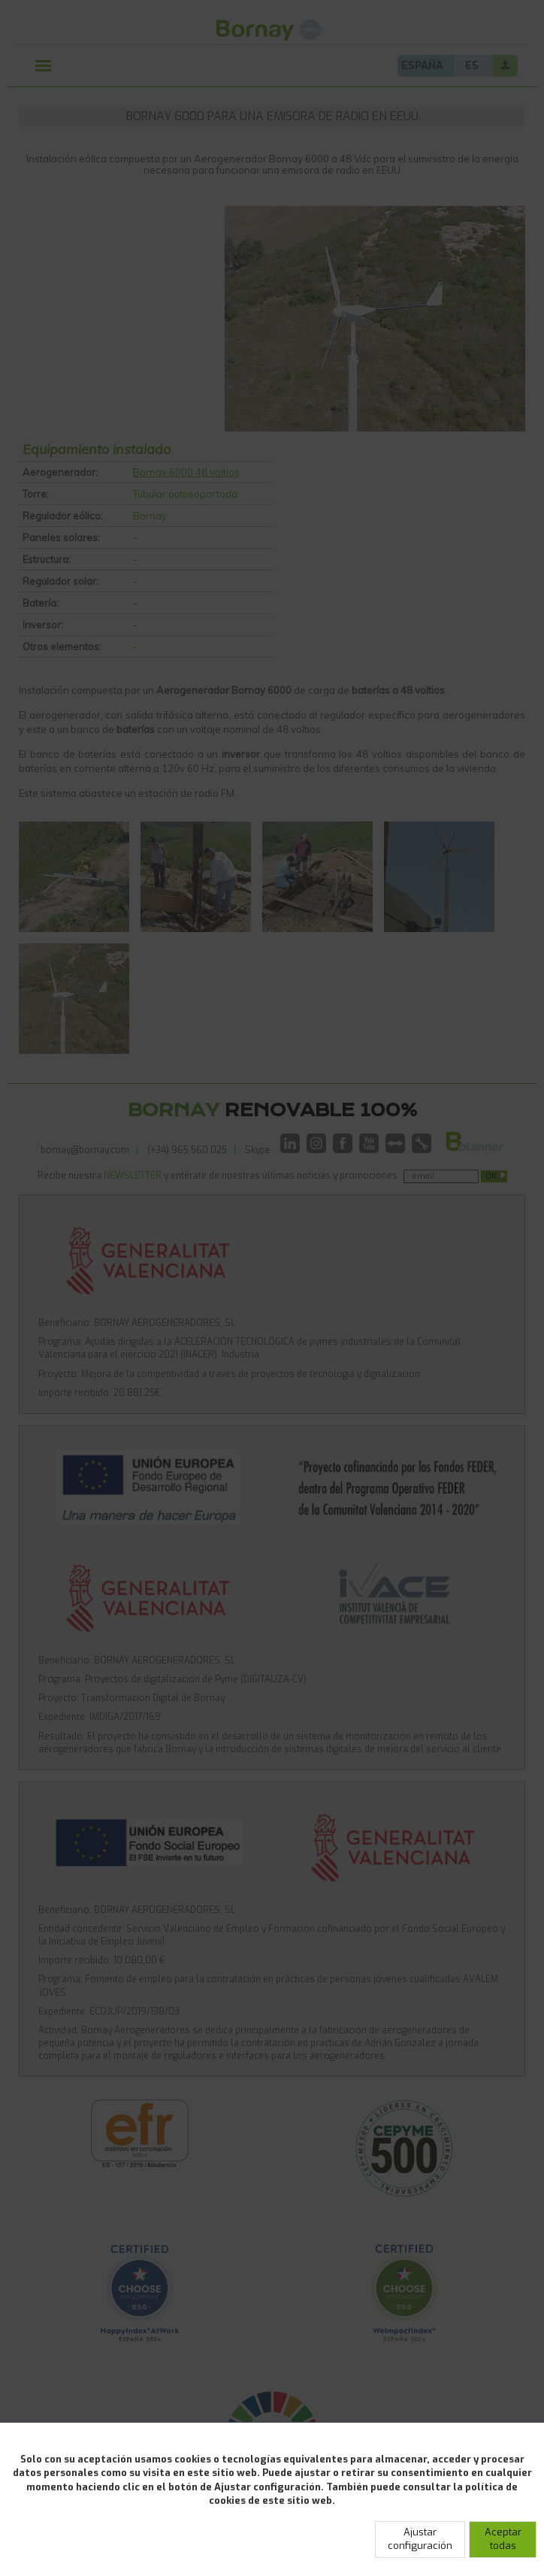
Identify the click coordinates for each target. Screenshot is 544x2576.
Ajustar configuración (420, 2539)
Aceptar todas (503, 2539)
